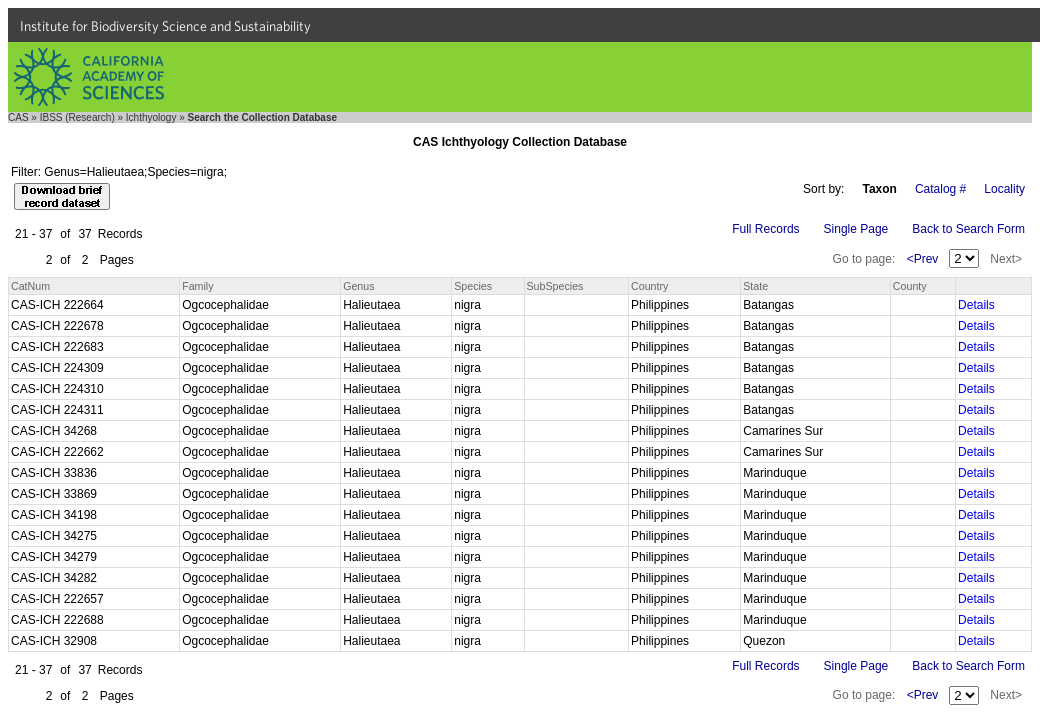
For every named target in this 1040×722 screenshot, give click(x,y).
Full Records (765, 229)
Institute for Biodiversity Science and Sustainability (165, 26)
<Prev (923, 259)
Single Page (856, 229)
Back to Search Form (968, 229)
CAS (18, 117)
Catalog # (940, 189)
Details (976, 305)
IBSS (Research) (77, 117)
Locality (1004, 189)
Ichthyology (151, 117)
